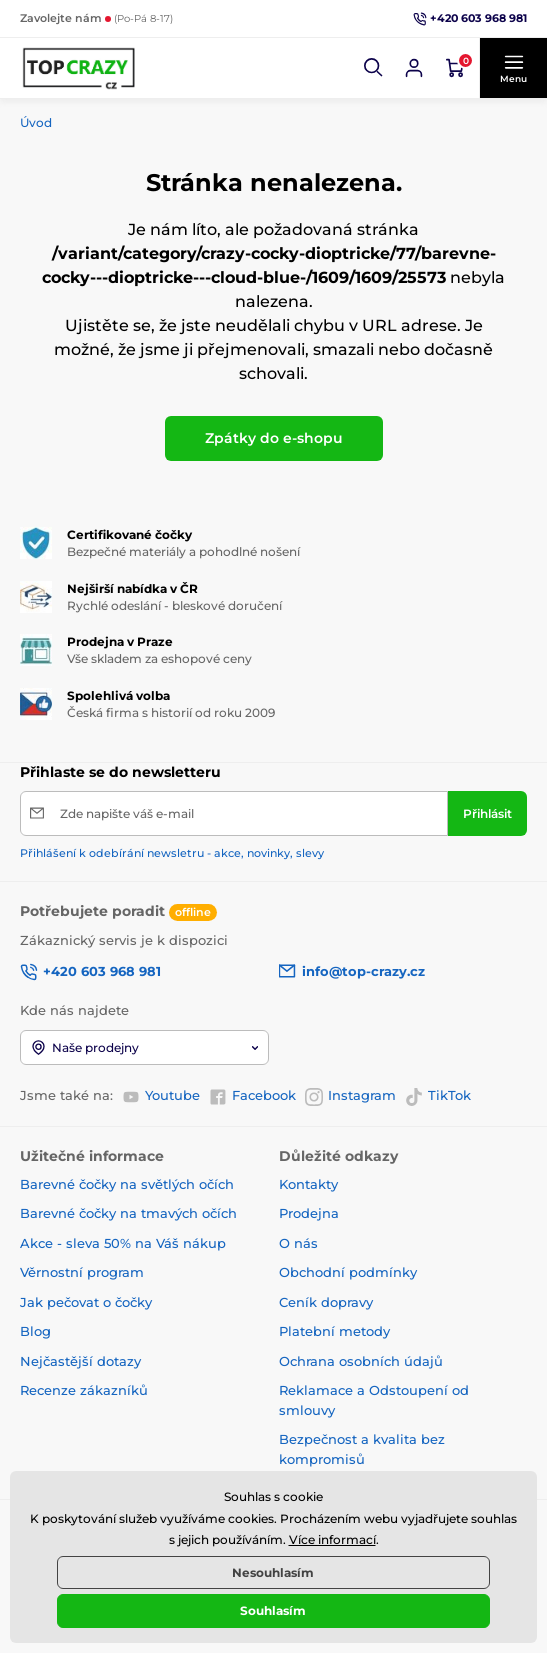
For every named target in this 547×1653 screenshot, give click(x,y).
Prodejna (309, 1213)
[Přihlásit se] (414, 68)
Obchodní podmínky (348, 1272)
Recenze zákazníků (84, 1390)
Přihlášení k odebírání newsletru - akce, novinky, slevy (172, 853)
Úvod (36, 122)
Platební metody (334, 1331)
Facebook (252, 1096)
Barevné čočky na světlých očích (127, 1184)
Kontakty (308, 1184)
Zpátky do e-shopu (274, 438)
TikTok (438, 1096)
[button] (374, 68)
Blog (35, 1331)
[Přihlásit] (487, 813)
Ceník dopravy (326, 1302)
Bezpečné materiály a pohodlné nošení (183, 551)
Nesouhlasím (273, 1572)
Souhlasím (273, 1610)
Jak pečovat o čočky (86, 1302)
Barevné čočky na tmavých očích (128, 1213)
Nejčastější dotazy (80, 1361)
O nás (298, 1243)
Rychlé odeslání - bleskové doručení (174, 605)
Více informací (332, 1539)
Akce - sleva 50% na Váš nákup (123, 1243)
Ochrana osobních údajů (361, 1361)
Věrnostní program (82, 1272)
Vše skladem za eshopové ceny (159, 658)
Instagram (350, 1096)
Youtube (161, 1096)
